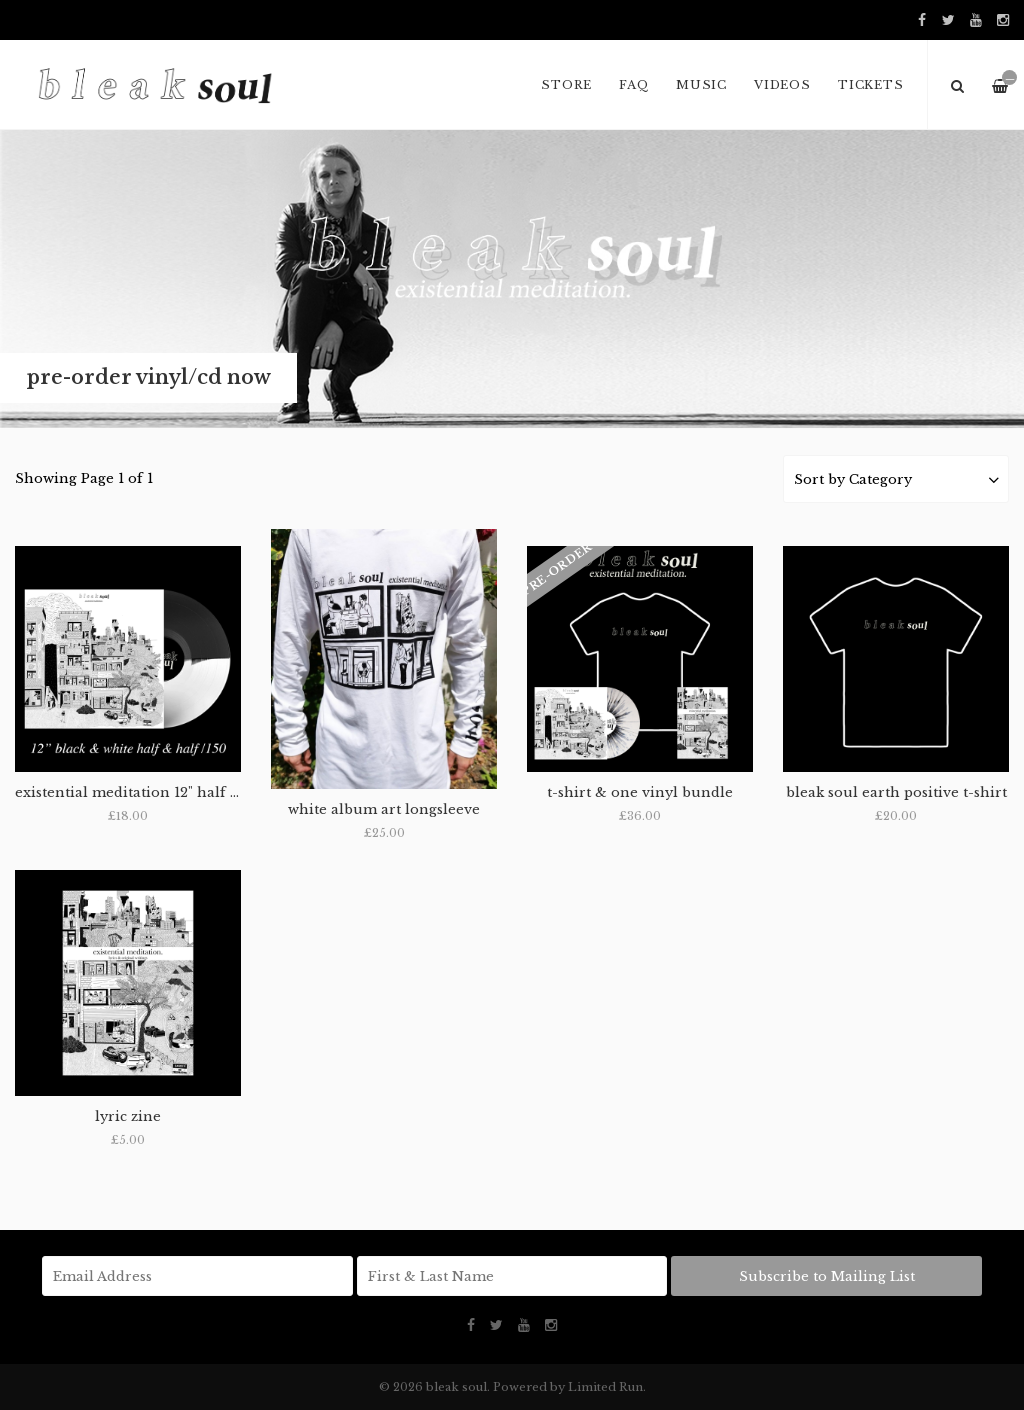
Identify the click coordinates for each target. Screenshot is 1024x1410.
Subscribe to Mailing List (827, 1276)
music (701, 85)
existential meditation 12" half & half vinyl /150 (180, 792)
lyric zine (128, 1116)
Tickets (870, 85)
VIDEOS (782, 85)
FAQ (633, 85)
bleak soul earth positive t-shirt (896, 792)
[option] (512, 279)
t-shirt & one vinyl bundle (640, 792)
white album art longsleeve (384, 809)
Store (566, 85)
